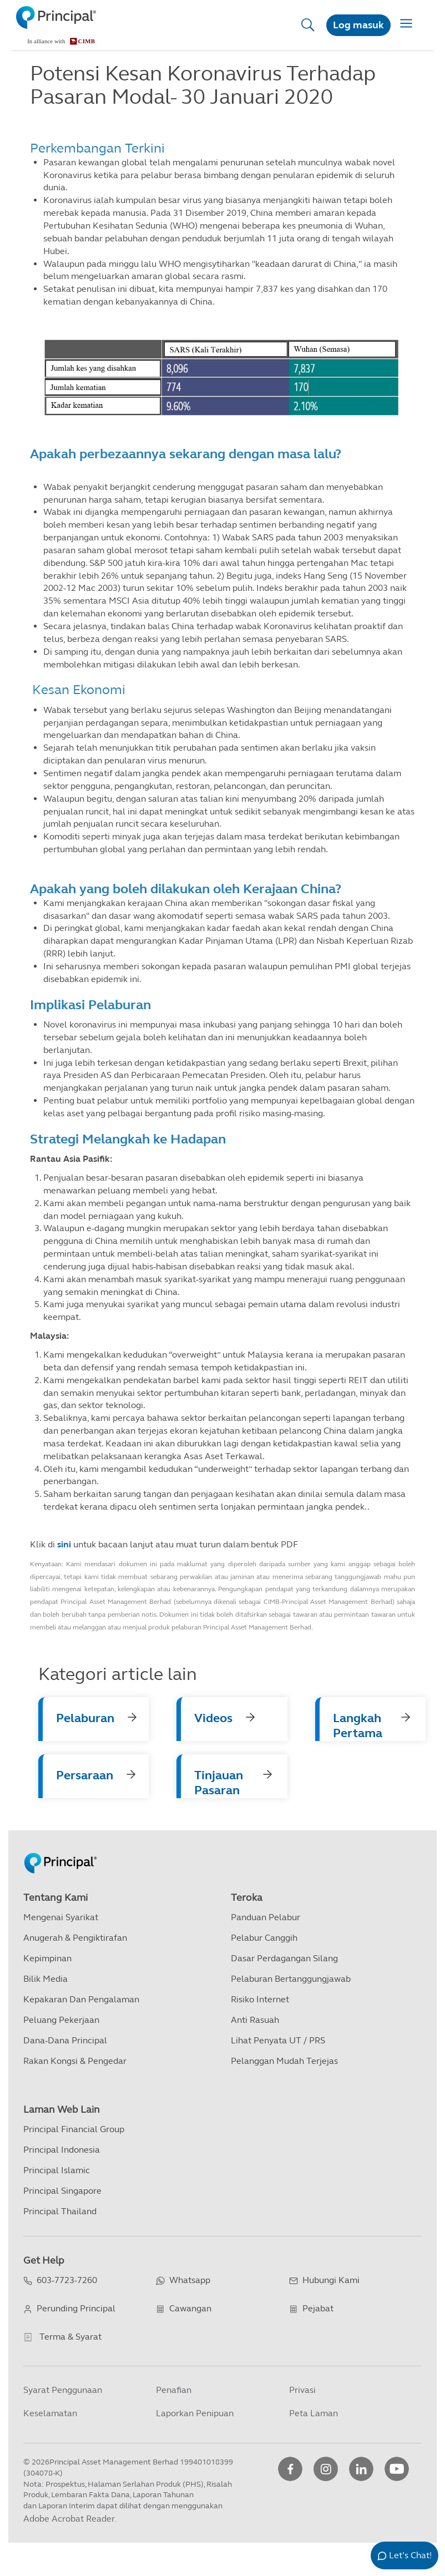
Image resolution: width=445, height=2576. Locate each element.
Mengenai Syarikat (60, 1917)
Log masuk (358, 25)
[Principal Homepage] (60, 1851)
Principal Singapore (62, 2190)
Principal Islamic (56, 2170)
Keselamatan (50, 2413)
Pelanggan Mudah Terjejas (284, 2061)
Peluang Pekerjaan (61, 2020)
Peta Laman (313, 2413)
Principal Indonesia (61, 2149)
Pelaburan (85, 1717)
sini (64, 1544)
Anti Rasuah (255, 2020)
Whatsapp (189, 2280)
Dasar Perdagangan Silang (284, 1958)
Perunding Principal (76, 2308)
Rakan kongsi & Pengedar (75, 2061)
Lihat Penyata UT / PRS (278, 2040)
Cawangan (190, 2308)
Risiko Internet (260, 1999)
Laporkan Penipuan (195, 2413)
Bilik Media (45, 1978)
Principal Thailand (60, 2211)
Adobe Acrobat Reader (69, 2518)
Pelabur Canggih (264, 1937)
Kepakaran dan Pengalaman (81, 1999)
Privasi (302, 2390)
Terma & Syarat (70, 2336)
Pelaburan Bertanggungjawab (291, 1978)
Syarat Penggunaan (62, 2390)
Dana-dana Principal (65, 2040)
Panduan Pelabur (265, 1917)
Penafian (173, 2390)
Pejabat (317, 2308)
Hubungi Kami (331, 2280)
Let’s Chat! (410, 2555)
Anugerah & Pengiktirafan (75, 1937)
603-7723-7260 (67, 2280)
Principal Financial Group (73, 2129)
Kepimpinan (47, 1958)
